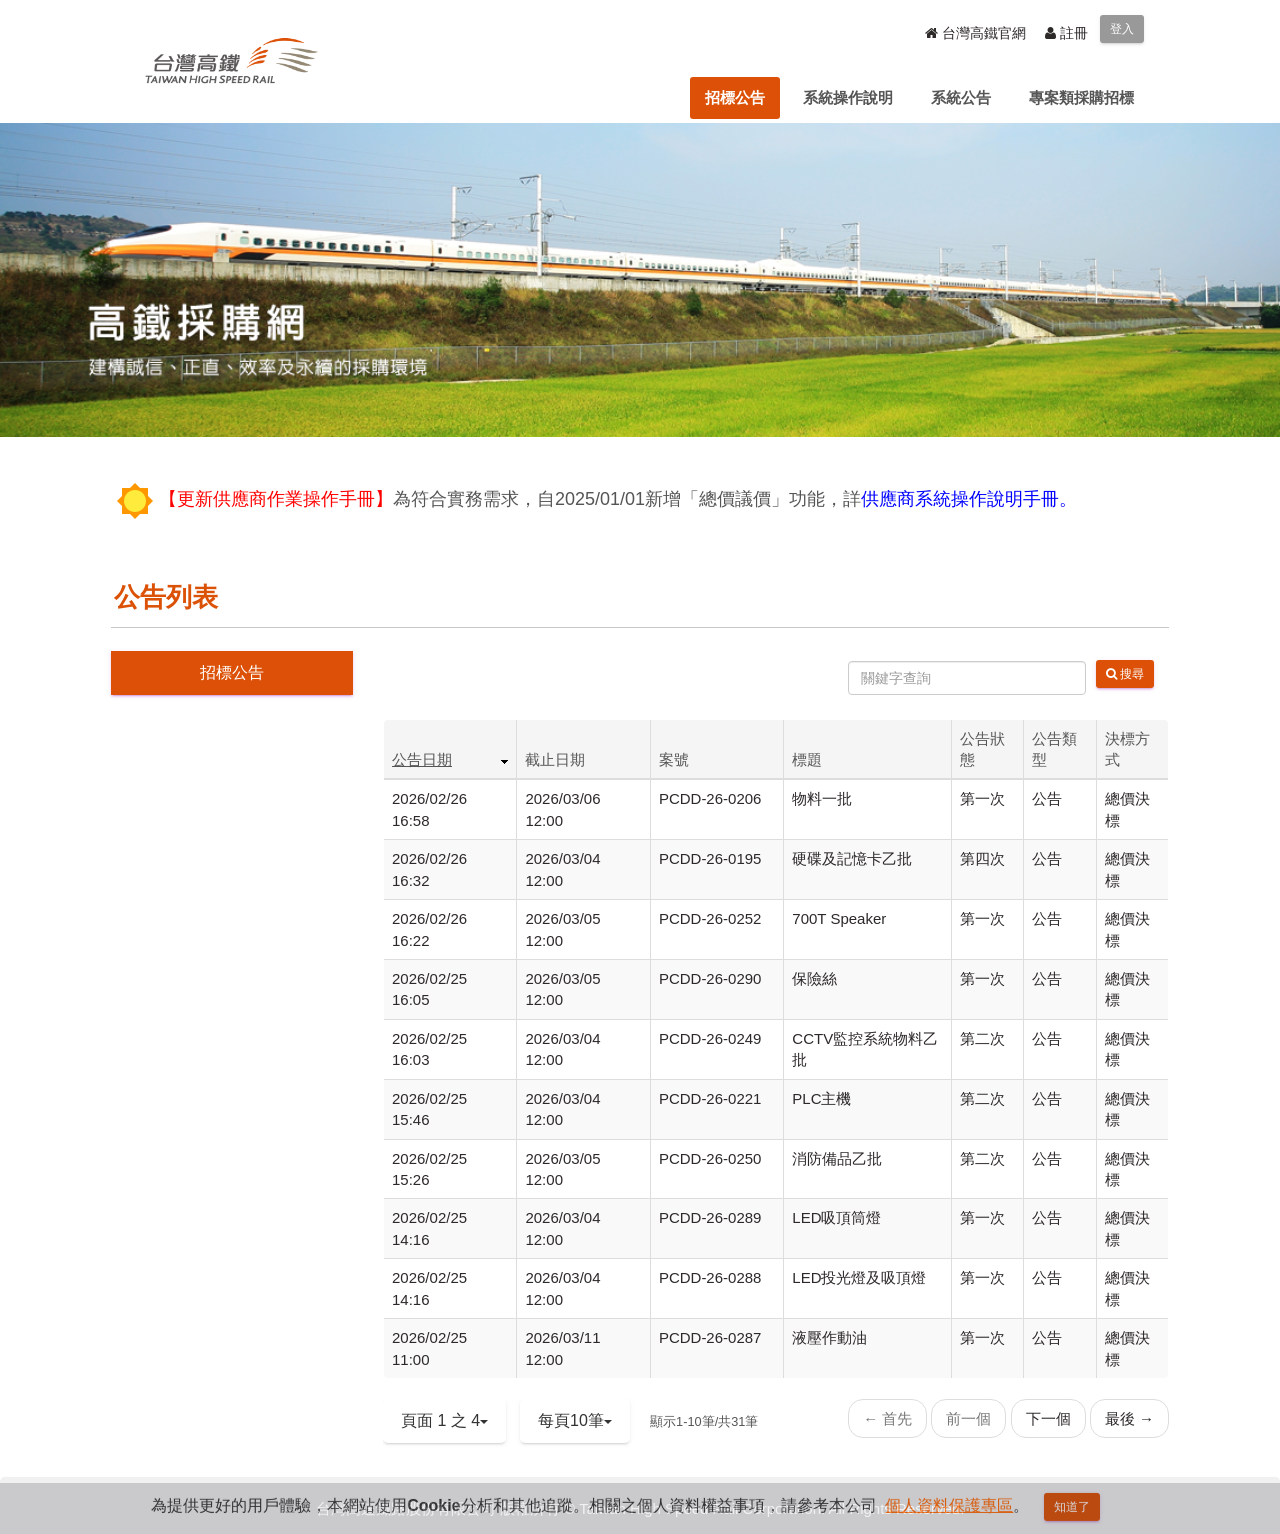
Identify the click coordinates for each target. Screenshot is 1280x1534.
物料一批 (822, 798)
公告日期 (422, 759)
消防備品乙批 (837, 1158)
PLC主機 (821, 1098)
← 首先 (887, 1418)
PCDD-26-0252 (710, 918)
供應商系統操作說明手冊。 (969, 499)
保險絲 (814, 978)
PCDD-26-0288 (710, 1277)
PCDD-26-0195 (710, 858)
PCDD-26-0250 (710, 1158)
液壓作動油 (829, 1337)
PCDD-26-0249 (710, 1038)
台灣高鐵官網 (975, 33)
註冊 (1066, 33)
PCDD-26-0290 (710, 978)
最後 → (1129, 1418)
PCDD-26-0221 (710, 1098)
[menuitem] (735, 98)
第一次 (982, 798)
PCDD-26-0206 (710, 798)
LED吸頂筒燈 (836, 1217)
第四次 (982, 858)
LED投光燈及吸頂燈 (859, 1277)
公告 (1047, 798)
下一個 (1048, 1418)
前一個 (968, 1418)
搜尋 (1125, 674)
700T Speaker (839, 918)
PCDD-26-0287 (710, 1337)
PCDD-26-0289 (710, 1217)
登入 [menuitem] (1122, 29)
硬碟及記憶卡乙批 (852, 858)
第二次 (982, 1038)
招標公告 (232, 672)
